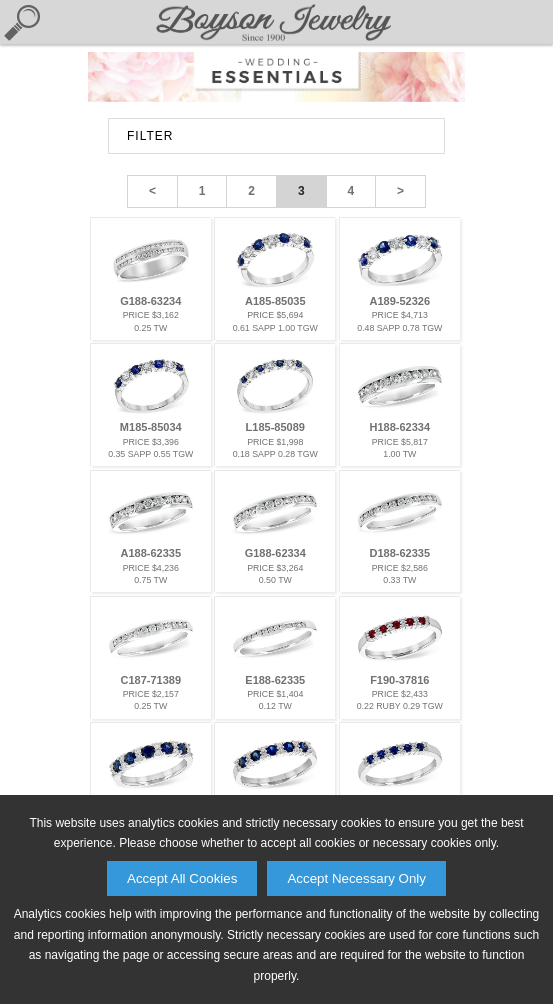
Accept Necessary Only (356, 878)
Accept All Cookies (182, 878)
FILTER (150, 136)
